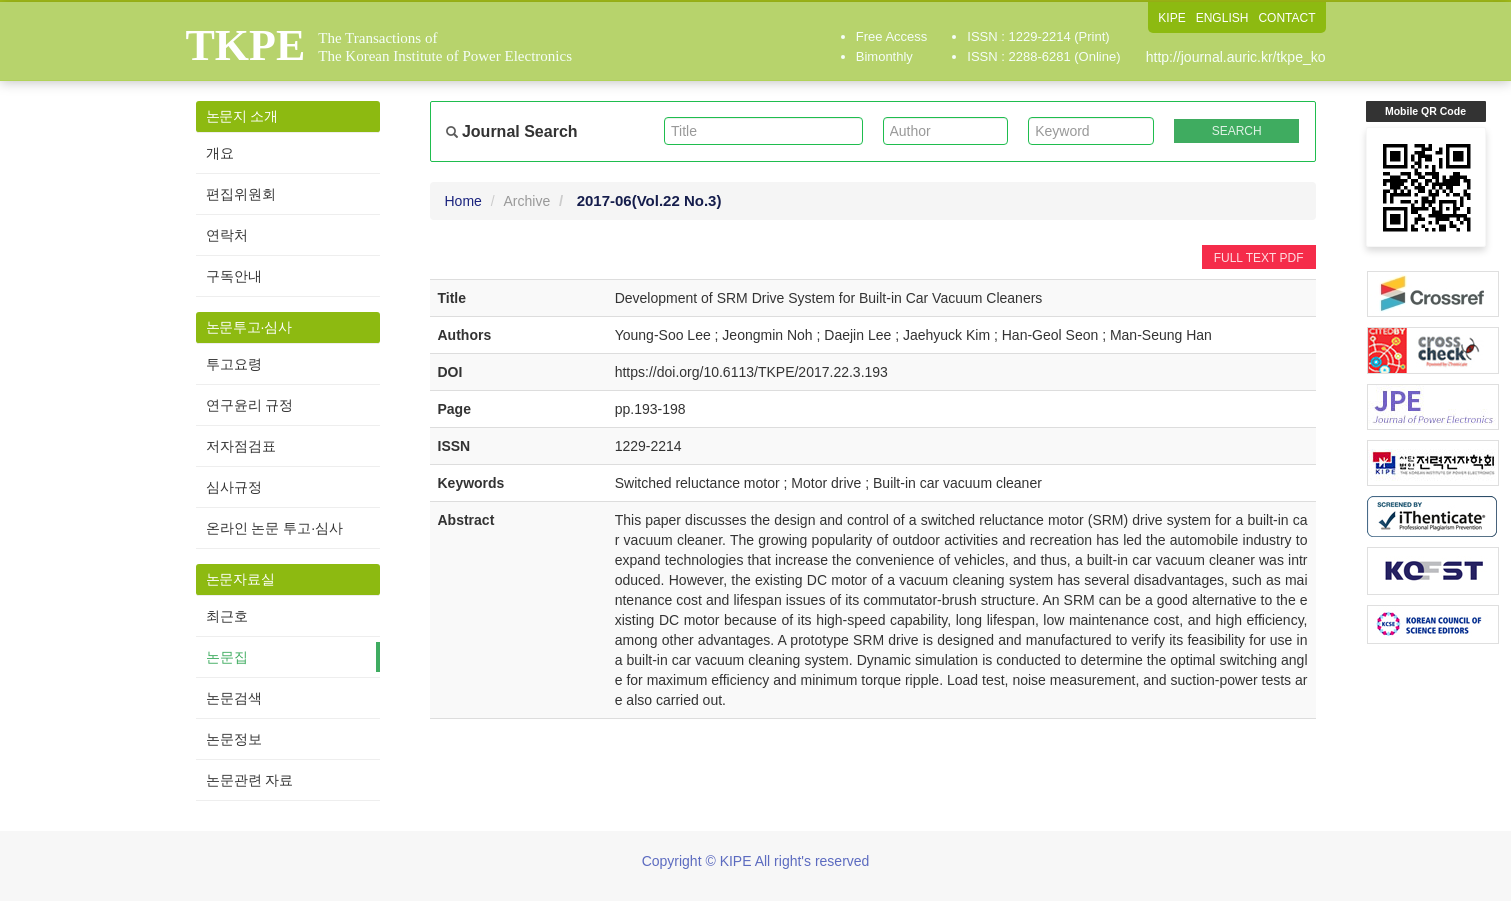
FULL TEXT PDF (1259, 258)
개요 (220, 153)
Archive (527, 201)
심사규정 (234, 487)
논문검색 (234, 698)
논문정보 (234, 739)
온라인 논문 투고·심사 (275, 528)
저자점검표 (241, 446)
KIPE (1171, 18)
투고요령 (234, 364)
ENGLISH (1222, 18)
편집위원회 (241, 194)
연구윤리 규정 (250, 405)
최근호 (227, 616)
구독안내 (234, 276)
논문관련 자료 (250, 780)
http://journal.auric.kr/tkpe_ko (1236, 57)
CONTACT (1286, 18)
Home (463, 201)
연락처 (227, 235)
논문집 (227, 657)
